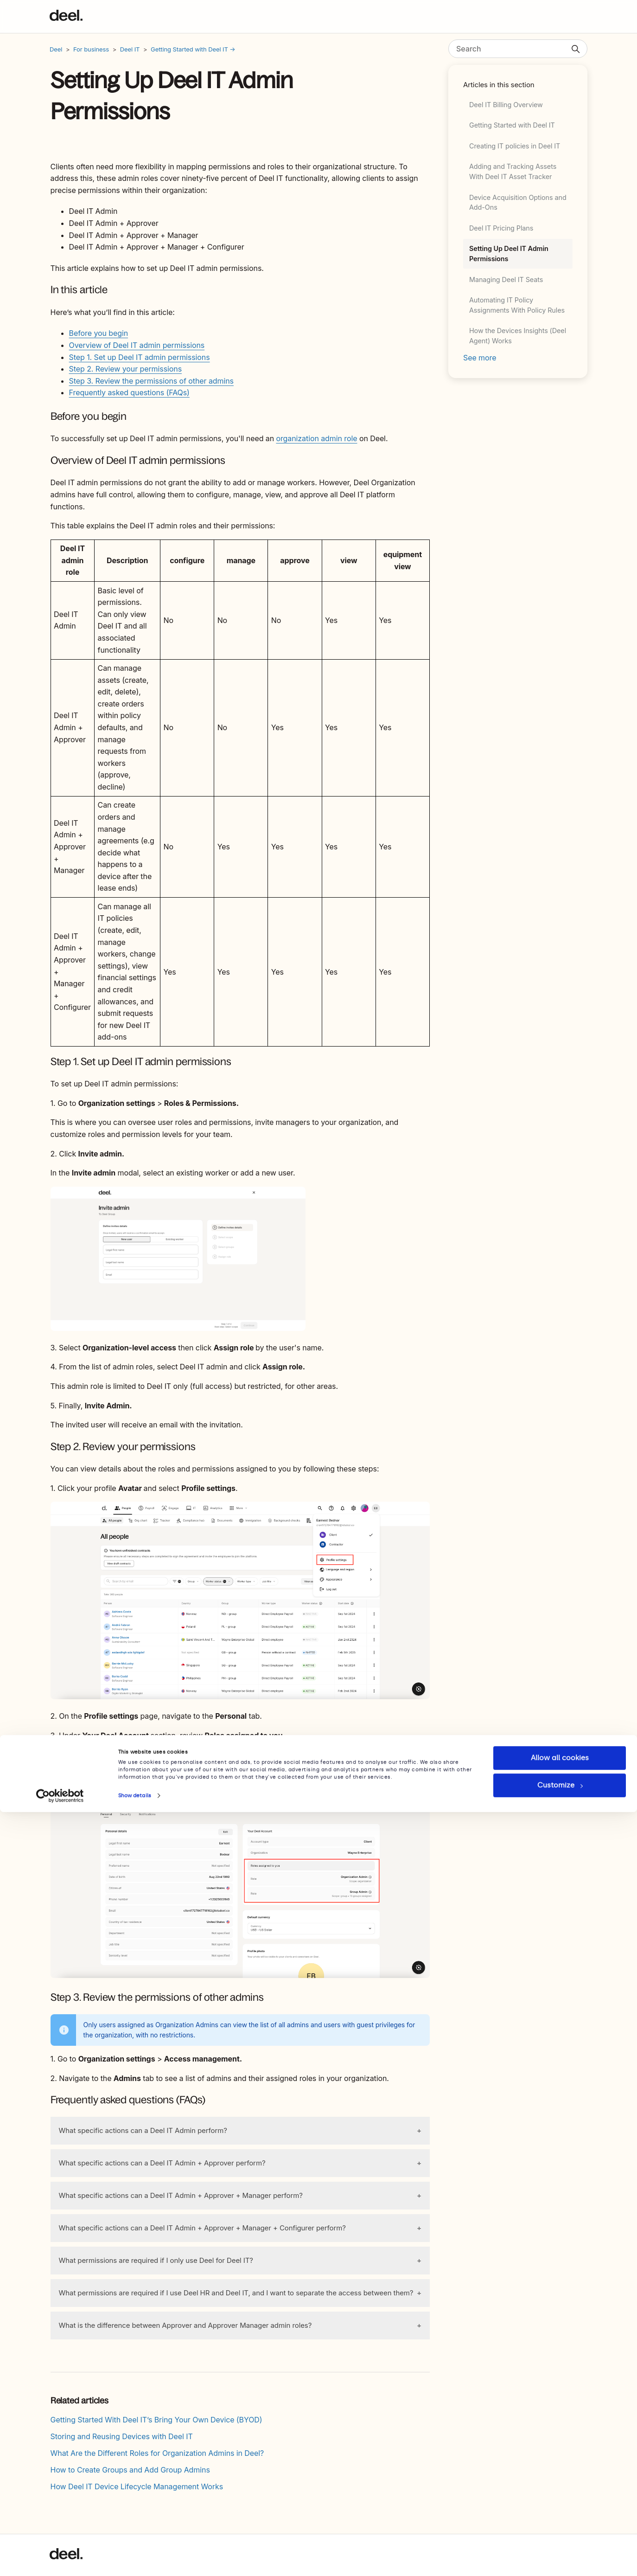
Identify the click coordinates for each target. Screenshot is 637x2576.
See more (479, 357)
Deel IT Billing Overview (506, 105)
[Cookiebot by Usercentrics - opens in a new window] (60, 2560)
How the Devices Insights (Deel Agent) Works (517, 336)
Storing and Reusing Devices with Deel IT (122, 2436)
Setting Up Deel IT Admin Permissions (508, 253)
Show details (134, 2560)
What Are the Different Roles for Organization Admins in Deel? (157, 2453)
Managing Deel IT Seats (506, 279)
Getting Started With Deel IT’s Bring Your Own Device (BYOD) (156, 2419)
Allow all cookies (560, 2522)
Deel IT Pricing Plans (501, 228)
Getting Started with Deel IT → (193, 49)
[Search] (517, 48)
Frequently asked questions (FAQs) (129, 392)
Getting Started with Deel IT (512, 125)
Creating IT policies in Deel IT (514, 146)
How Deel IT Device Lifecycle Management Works (137, 2486)
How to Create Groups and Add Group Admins (130, 2469)
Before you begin (98, 333)
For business (91, 49)
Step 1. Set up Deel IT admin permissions (139, 357)
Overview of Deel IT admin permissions (137, 345)
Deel (56, 49)
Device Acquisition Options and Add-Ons (518, 202)
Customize (560, 2549)
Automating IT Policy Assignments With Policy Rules (517, 305)
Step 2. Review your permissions (125, 368)
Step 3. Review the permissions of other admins (151, 380)
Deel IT (130, 49)
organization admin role (316, 438)
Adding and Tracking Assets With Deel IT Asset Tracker (512, 171)
